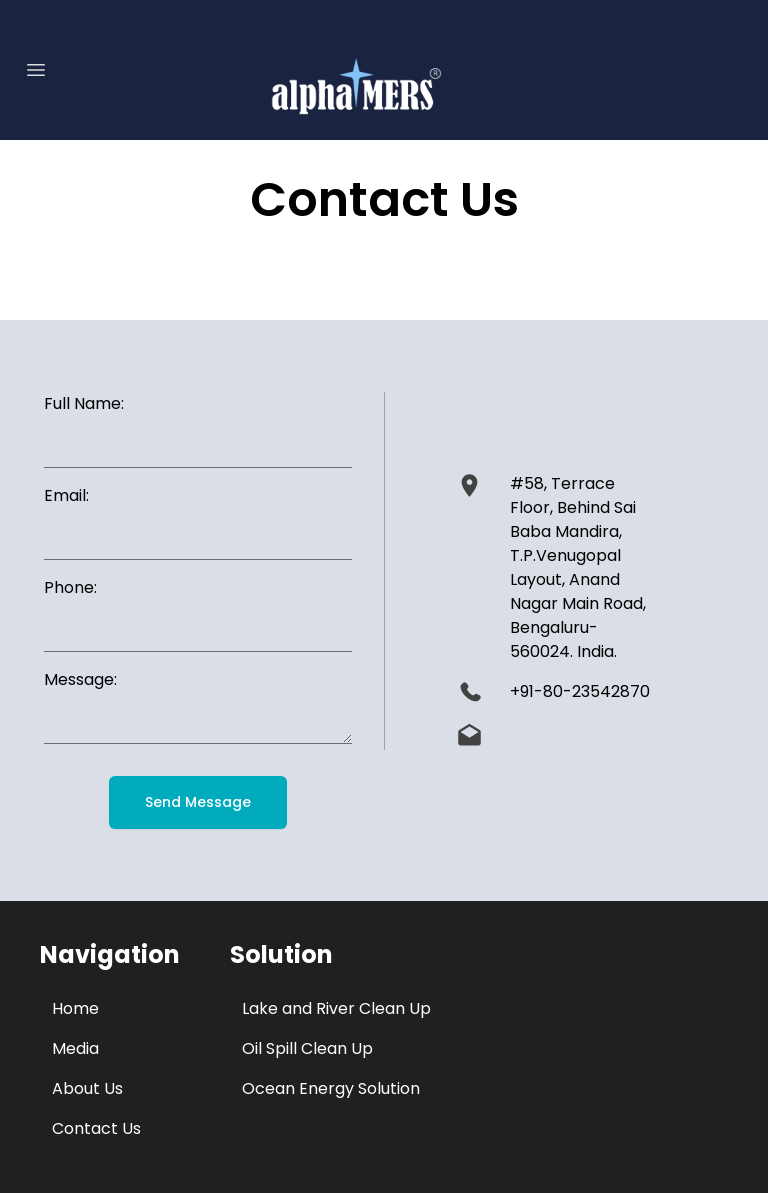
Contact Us (96, 1128)
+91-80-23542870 (580, 691)
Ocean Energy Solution (331, 1088)
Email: (66, 495)
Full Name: (84, 403)
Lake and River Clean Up (336, 1008)
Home (75, 1008)
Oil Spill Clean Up (307, 1048)
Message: (80, 679)
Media (75, 1048)
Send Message (198, 802)
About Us (87, 1088)
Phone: (70, 587)
